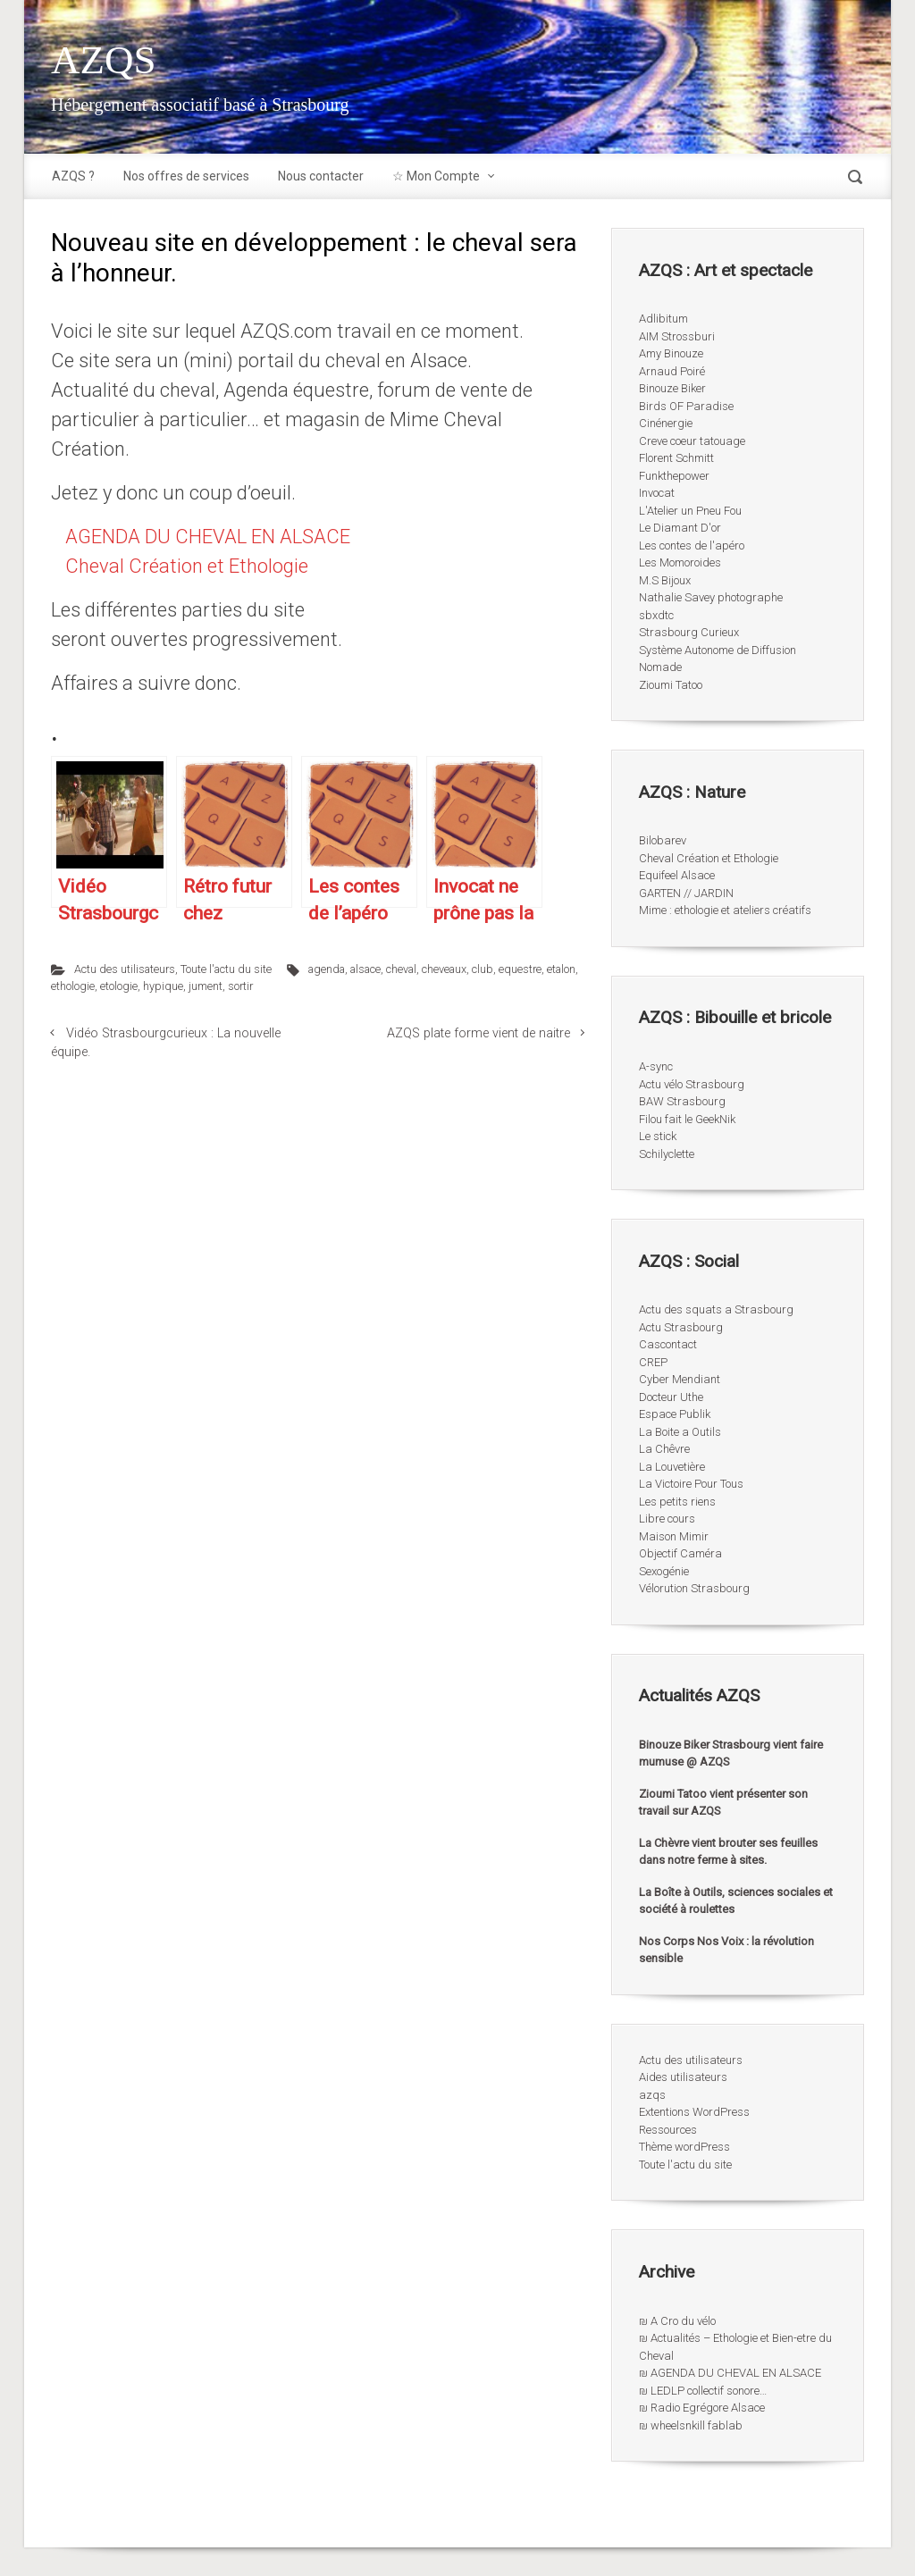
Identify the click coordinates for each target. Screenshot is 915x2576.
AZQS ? (73, 176)
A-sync (656, 1066)
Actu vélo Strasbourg (691, 1084)
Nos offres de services (186, 176)
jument (205, 986)
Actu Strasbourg (681, 1327)
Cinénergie (666, 423)
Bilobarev (662, 840)
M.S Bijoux (665, 580)
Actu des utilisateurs (124, 969)
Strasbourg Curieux (689, 632)
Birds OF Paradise (686, 406)
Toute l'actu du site (226, 969)
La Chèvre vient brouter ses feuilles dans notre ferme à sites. (728, 1851)
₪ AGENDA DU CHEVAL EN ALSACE (730, 2372)
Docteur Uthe (671, 1397)
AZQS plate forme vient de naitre (478, 1033)
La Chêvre (664, 1449)
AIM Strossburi (677, 336)
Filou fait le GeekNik (687, 1119)
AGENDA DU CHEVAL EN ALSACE (207, 536)
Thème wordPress (684, 2146)
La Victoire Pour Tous (691, 1483)
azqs (652, 2095)
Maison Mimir (674, 1536)
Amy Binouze (671, 353)
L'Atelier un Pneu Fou (690, 510)
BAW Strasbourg (682, 1101)
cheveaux (444, 969)
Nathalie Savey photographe (711, 597)
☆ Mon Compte (436, 176)
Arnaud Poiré (672, 371)
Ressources (668, 2129)
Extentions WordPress (694, 2112)
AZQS (103, 60)
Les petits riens (677, 1501)
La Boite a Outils (680, 1432)
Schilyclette (666, 1154)
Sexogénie (664, 1571)
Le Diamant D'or (680, 527)
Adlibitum (663, 318)
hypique (163, 986)
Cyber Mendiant (679, 1379)
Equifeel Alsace (677, 875)
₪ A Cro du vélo (677, 2321)
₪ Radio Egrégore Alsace (702, 2407)
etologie (119, 986)
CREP (653, 1362)
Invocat (657, 492)
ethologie (73, 986)
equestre (520, 969)
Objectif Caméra (680, 1553)
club (482, 969)
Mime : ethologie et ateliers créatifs (725, 910)
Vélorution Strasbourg (694, 1588)
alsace (365, 969)
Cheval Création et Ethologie (186, 566)
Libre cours (667, 1518)
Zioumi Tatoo (670, 685)
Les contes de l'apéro (691, 545)
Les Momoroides (680, 562)
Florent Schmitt (676, 458)
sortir (240, 986)
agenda (326, 969)
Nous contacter (321, 176)
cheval (401, 969)
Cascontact (668, 1344)
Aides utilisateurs (683, 2077)
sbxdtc (656, 615)
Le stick (657, 1136)
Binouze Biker (672, 388)
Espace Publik (674, 1414)
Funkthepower (674, 475)
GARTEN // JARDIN (686, 893)
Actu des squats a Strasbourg (716, 1309)
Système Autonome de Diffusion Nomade (717, 659)
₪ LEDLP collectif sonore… (703, 2390)
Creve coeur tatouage (692, 441)
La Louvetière (672, 1466)
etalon (561, 969)
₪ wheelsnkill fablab (691, 2425)
